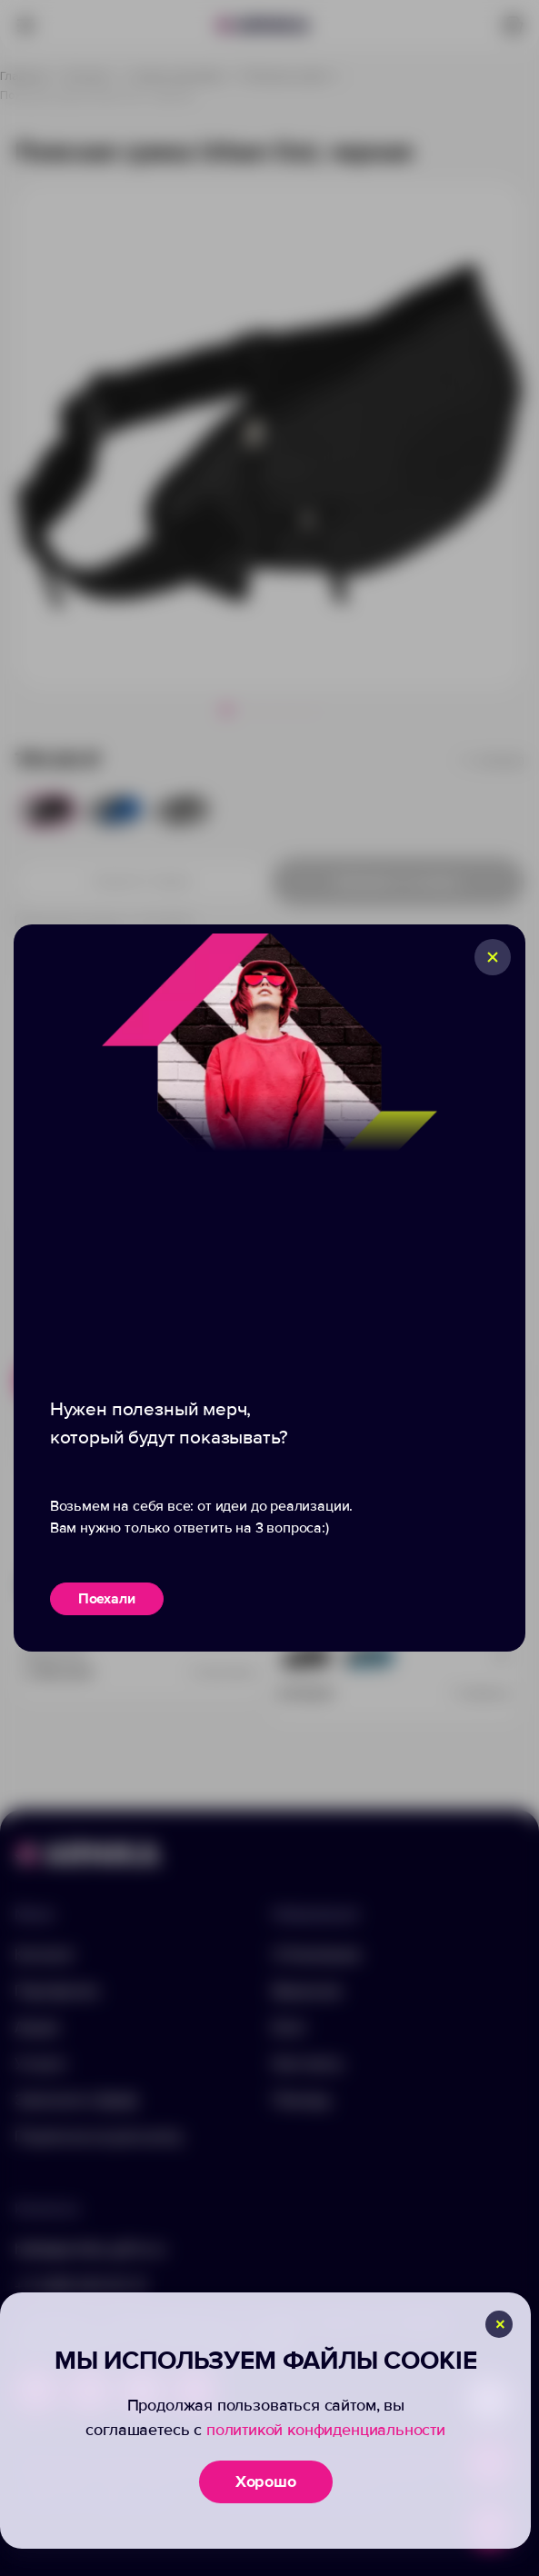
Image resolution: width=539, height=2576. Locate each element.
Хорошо (265, 2481)
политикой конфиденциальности (325, 2430)
